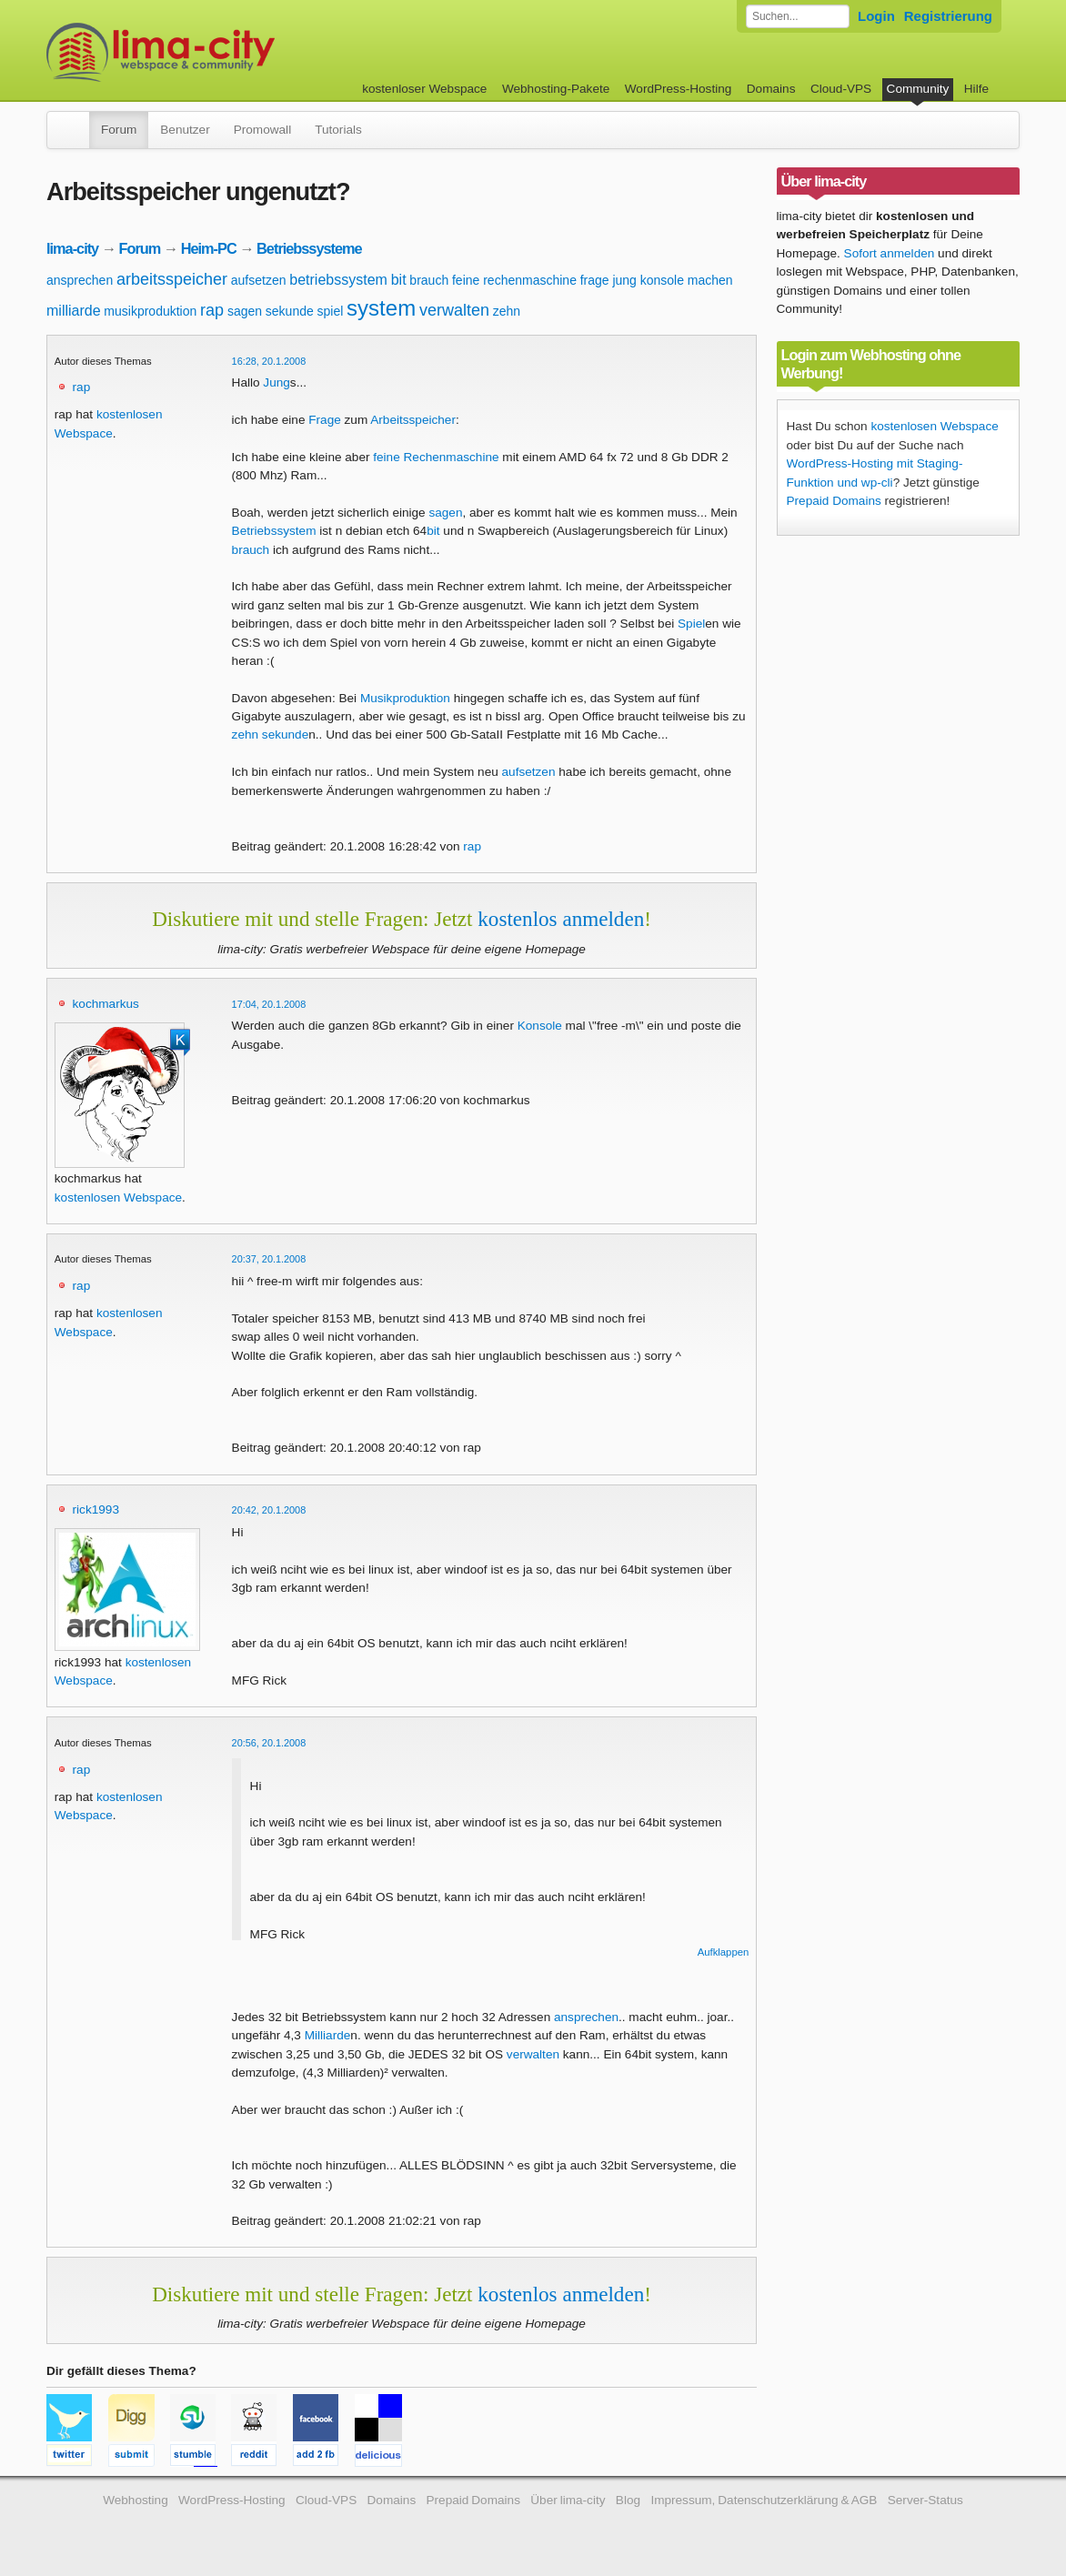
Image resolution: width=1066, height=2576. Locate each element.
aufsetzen (259, 280)
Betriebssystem (274, 531)
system (381, 308)
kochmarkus (106, 1004)
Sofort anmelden (889, 253)
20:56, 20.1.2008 (269, 1742)
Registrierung (948, 16)
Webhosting (135, 2500)
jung (624, 280)
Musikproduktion (405, 698)
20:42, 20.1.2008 (269, 1509)
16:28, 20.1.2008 (269, 361)
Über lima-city (567, 2500)
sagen (244, 311)
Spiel (691, 623)
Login (876, 16)
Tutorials (338, 129)
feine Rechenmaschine (435, 457)
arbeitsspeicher (171, 279)
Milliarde (328, 2035)
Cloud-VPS (840, 89)
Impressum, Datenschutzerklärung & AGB (763, 2500)
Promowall (262, 129)
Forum (118, 129)
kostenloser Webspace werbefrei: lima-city (228, 52)
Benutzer (184, 129)
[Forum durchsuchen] (798, 16)
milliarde (73, 310)
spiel (330, 311)
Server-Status (925, 2500)
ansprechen (79, 280)
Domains (771, 89)
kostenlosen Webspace (118, 1197)
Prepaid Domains (834, 501)
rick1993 (96, 1509)
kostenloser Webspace (424, 89)
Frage (324, 420)
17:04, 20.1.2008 (269, 1004)
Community (918, 89)
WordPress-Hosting (678, 89)
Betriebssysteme (309, 248)
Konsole (540, 1025)
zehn (506, 311)
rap (212, 310)
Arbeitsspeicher (413, 420)
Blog (628, 2500)
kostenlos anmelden (561, 919)
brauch (428, 280)
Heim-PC (208, 248)
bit (399, 279)
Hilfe (976, 89)
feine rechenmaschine (514, 280)
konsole (662, 280)
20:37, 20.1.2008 (269, 1258)
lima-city (72, 248)
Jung (276, 382)
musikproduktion (150, 311)
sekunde (290, 311)
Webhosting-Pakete (555, 89)
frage (594, 280)
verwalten (454, 310)
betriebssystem (338, 279)
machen (710, 280)
